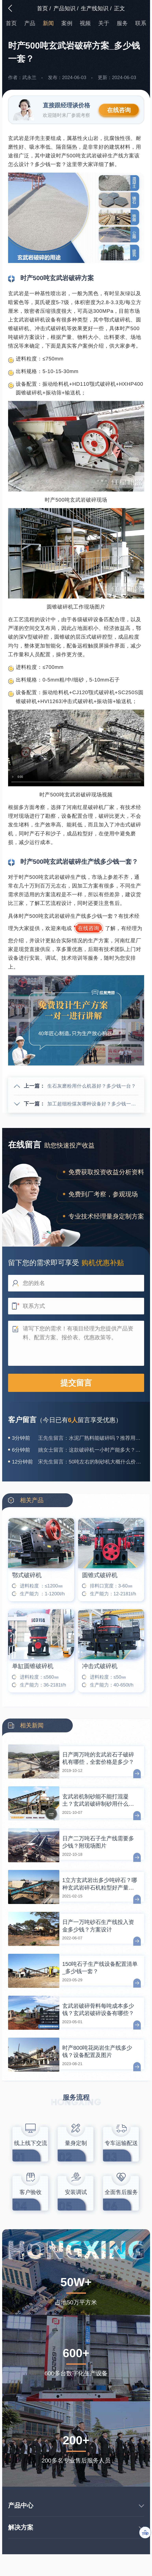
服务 (122, 23)
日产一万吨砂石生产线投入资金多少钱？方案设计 (98, 1926)
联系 (140, 23)
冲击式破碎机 (99, 1666)
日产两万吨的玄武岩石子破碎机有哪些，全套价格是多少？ (98, 1758)
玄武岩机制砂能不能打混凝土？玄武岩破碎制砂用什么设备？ (98, 1800)
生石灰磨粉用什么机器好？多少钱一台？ (91, 1086)
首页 (42, 8)
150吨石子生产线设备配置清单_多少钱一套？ (100, 1968)
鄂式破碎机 (27, 1575)
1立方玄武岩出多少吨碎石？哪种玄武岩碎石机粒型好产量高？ (99, 1884)
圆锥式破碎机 (99, 1575)
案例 (66, 23)
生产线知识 (94, 8)
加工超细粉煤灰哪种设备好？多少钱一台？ (94, 1103)
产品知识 (64, 8)
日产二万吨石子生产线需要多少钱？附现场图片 (98, 1842)
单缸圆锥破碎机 (32, 1666)
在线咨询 (119, 110)
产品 (29, 23)
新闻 (48, 23)
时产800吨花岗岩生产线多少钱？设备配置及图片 (97, 2051)
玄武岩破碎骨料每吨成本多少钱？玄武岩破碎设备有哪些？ (98, 2009)
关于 (103, 23)
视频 (85, 23)
